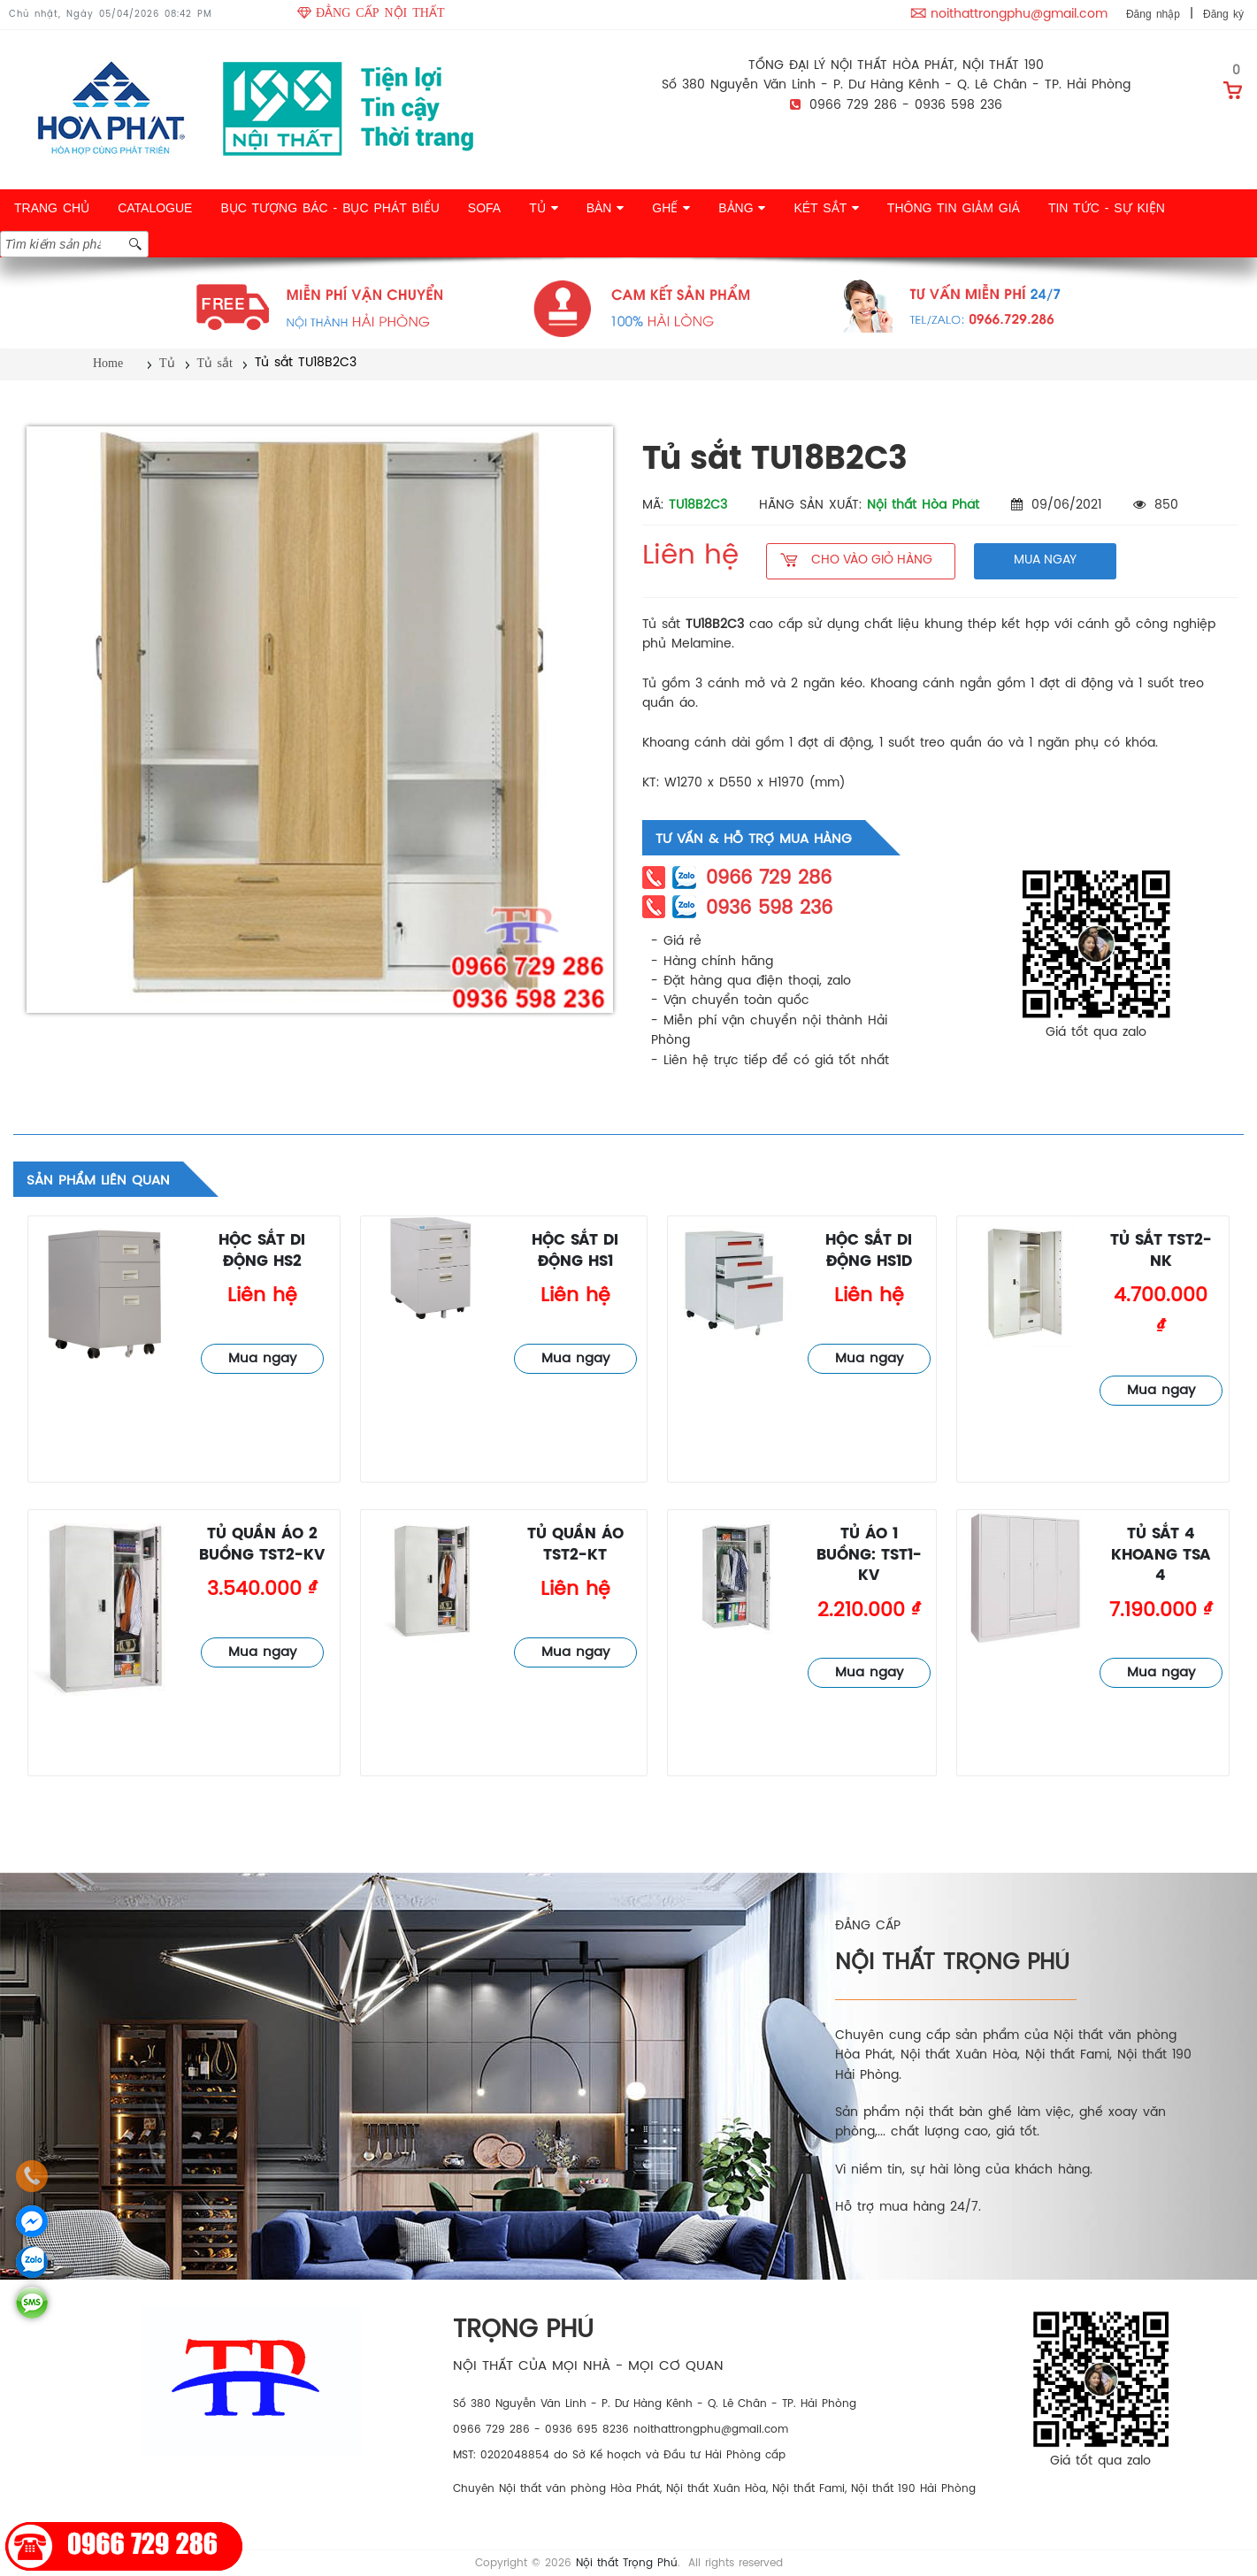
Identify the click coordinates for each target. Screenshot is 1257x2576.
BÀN (605, 208)
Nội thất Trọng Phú (627, 2563)
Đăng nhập (1153, 14)
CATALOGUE (155, 208)
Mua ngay (262, 1359)
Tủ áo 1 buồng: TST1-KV (869, 1555)
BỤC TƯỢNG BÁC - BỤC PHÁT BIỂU (329, 208)
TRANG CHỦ (51, 208)
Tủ (167, 363)
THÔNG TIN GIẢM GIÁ (953, 208)
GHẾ (671, 208)
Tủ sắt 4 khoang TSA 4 (1161, 1555)
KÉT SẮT (825, 208)
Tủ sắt (215, 363)
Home (108, 363)
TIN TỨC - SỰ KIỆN (1106, 208)
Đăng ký (1223, 14)
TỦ (543, 208)
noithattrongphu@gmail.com (1019, 14)
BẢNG (741, 208)
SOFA (484, 208)
